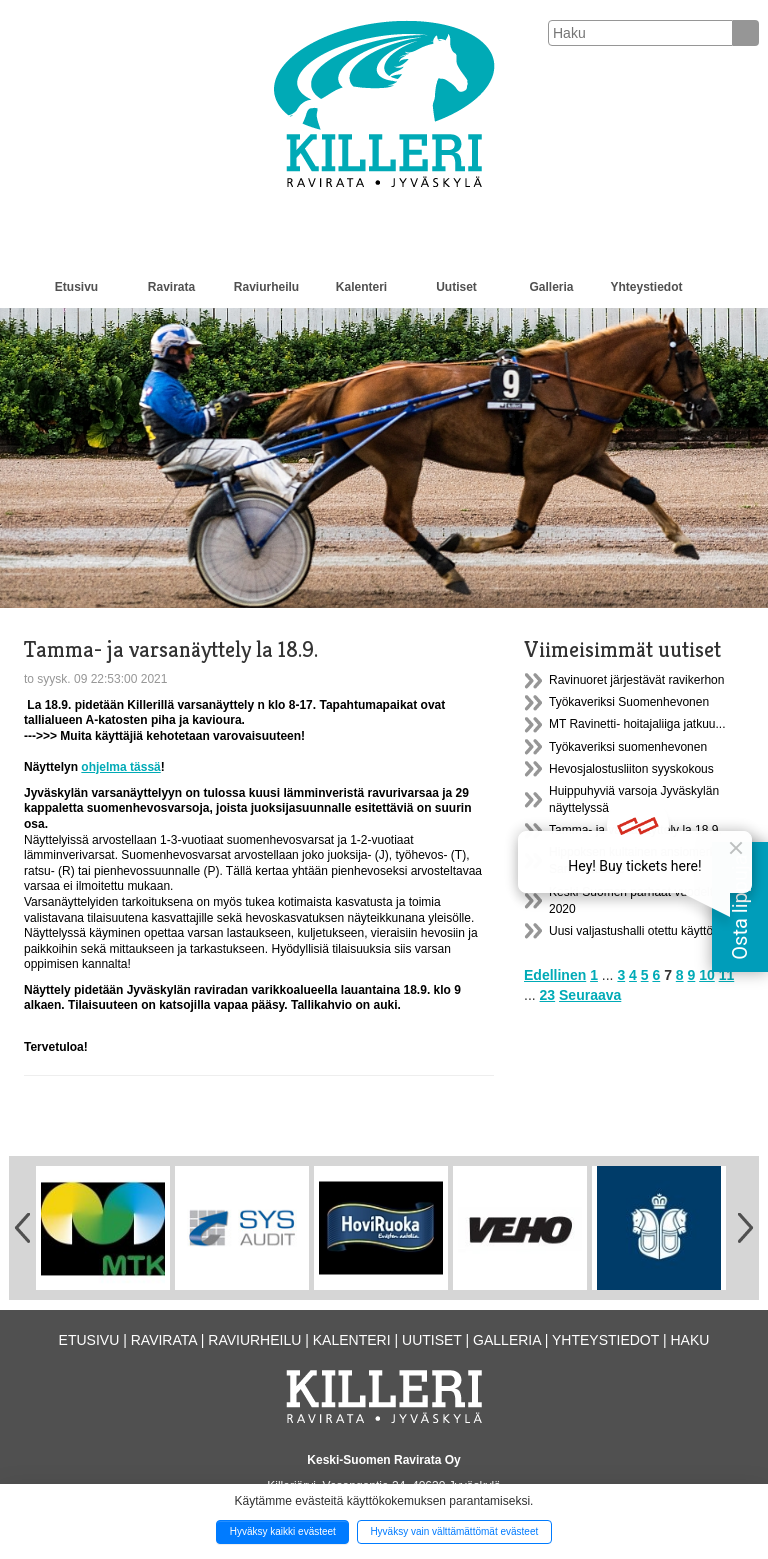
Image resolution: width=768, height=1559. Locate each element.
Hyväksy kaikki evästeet (283, 1531)
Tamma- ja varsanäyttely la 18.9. (635, 830)
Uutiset (456, 287)
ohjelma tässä (120, 767)
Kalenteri (361, 287)
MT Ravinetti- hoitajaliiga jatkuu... (637, 724)
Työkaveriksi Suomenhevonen (629, 702)
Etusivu (76, 287)
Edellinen (555, 975)
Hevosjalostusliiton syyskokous (631, 769)
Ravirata (171, 287)
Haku (689, 1340)
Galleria (551, 287)
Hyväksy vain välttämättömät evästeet (454, 1531)
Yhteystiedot (646, 287)
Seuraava (590, 995)
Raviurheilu (266, 287)
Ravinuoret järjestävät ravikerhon (636, 680)
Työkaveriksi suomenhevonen (628, 747)
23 (548, 995)
